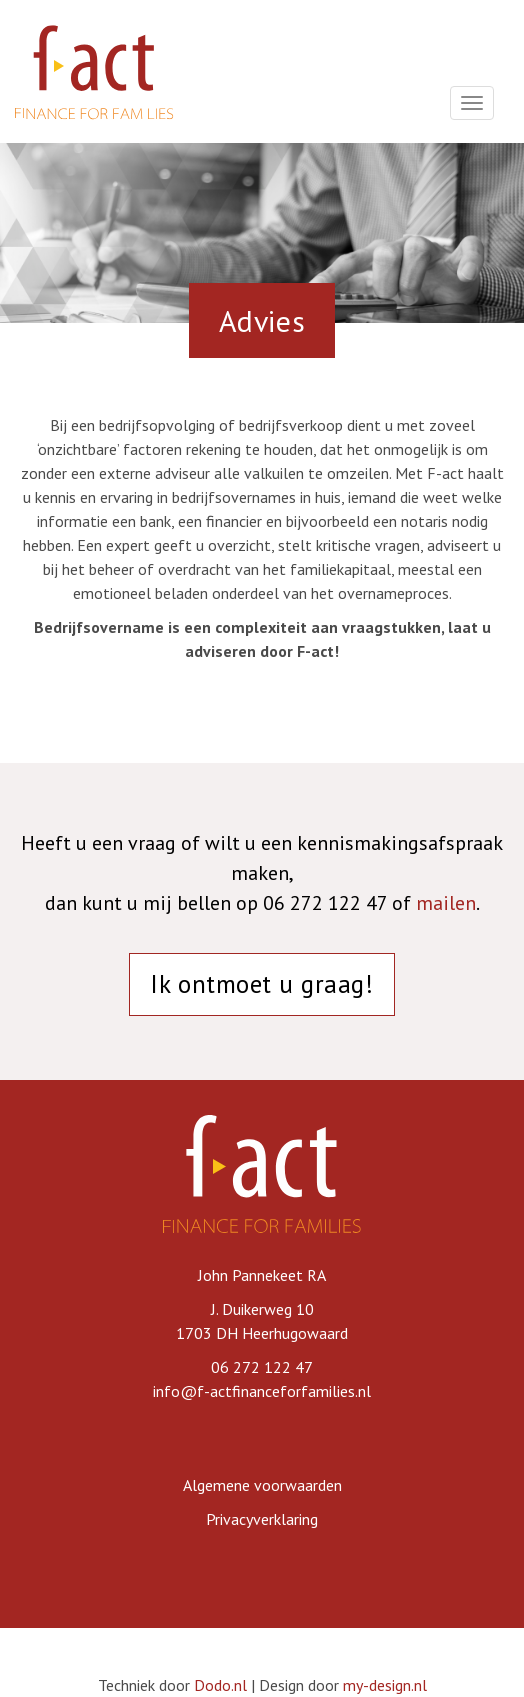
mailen (446, 903)
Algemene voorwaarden (262, 1485)
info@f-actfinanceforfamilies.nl (262, 1391)
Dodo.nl (220, 1685)
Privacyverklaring (262, 1519)
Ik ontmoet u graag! (261, 984)
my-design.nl (385, 1685)
